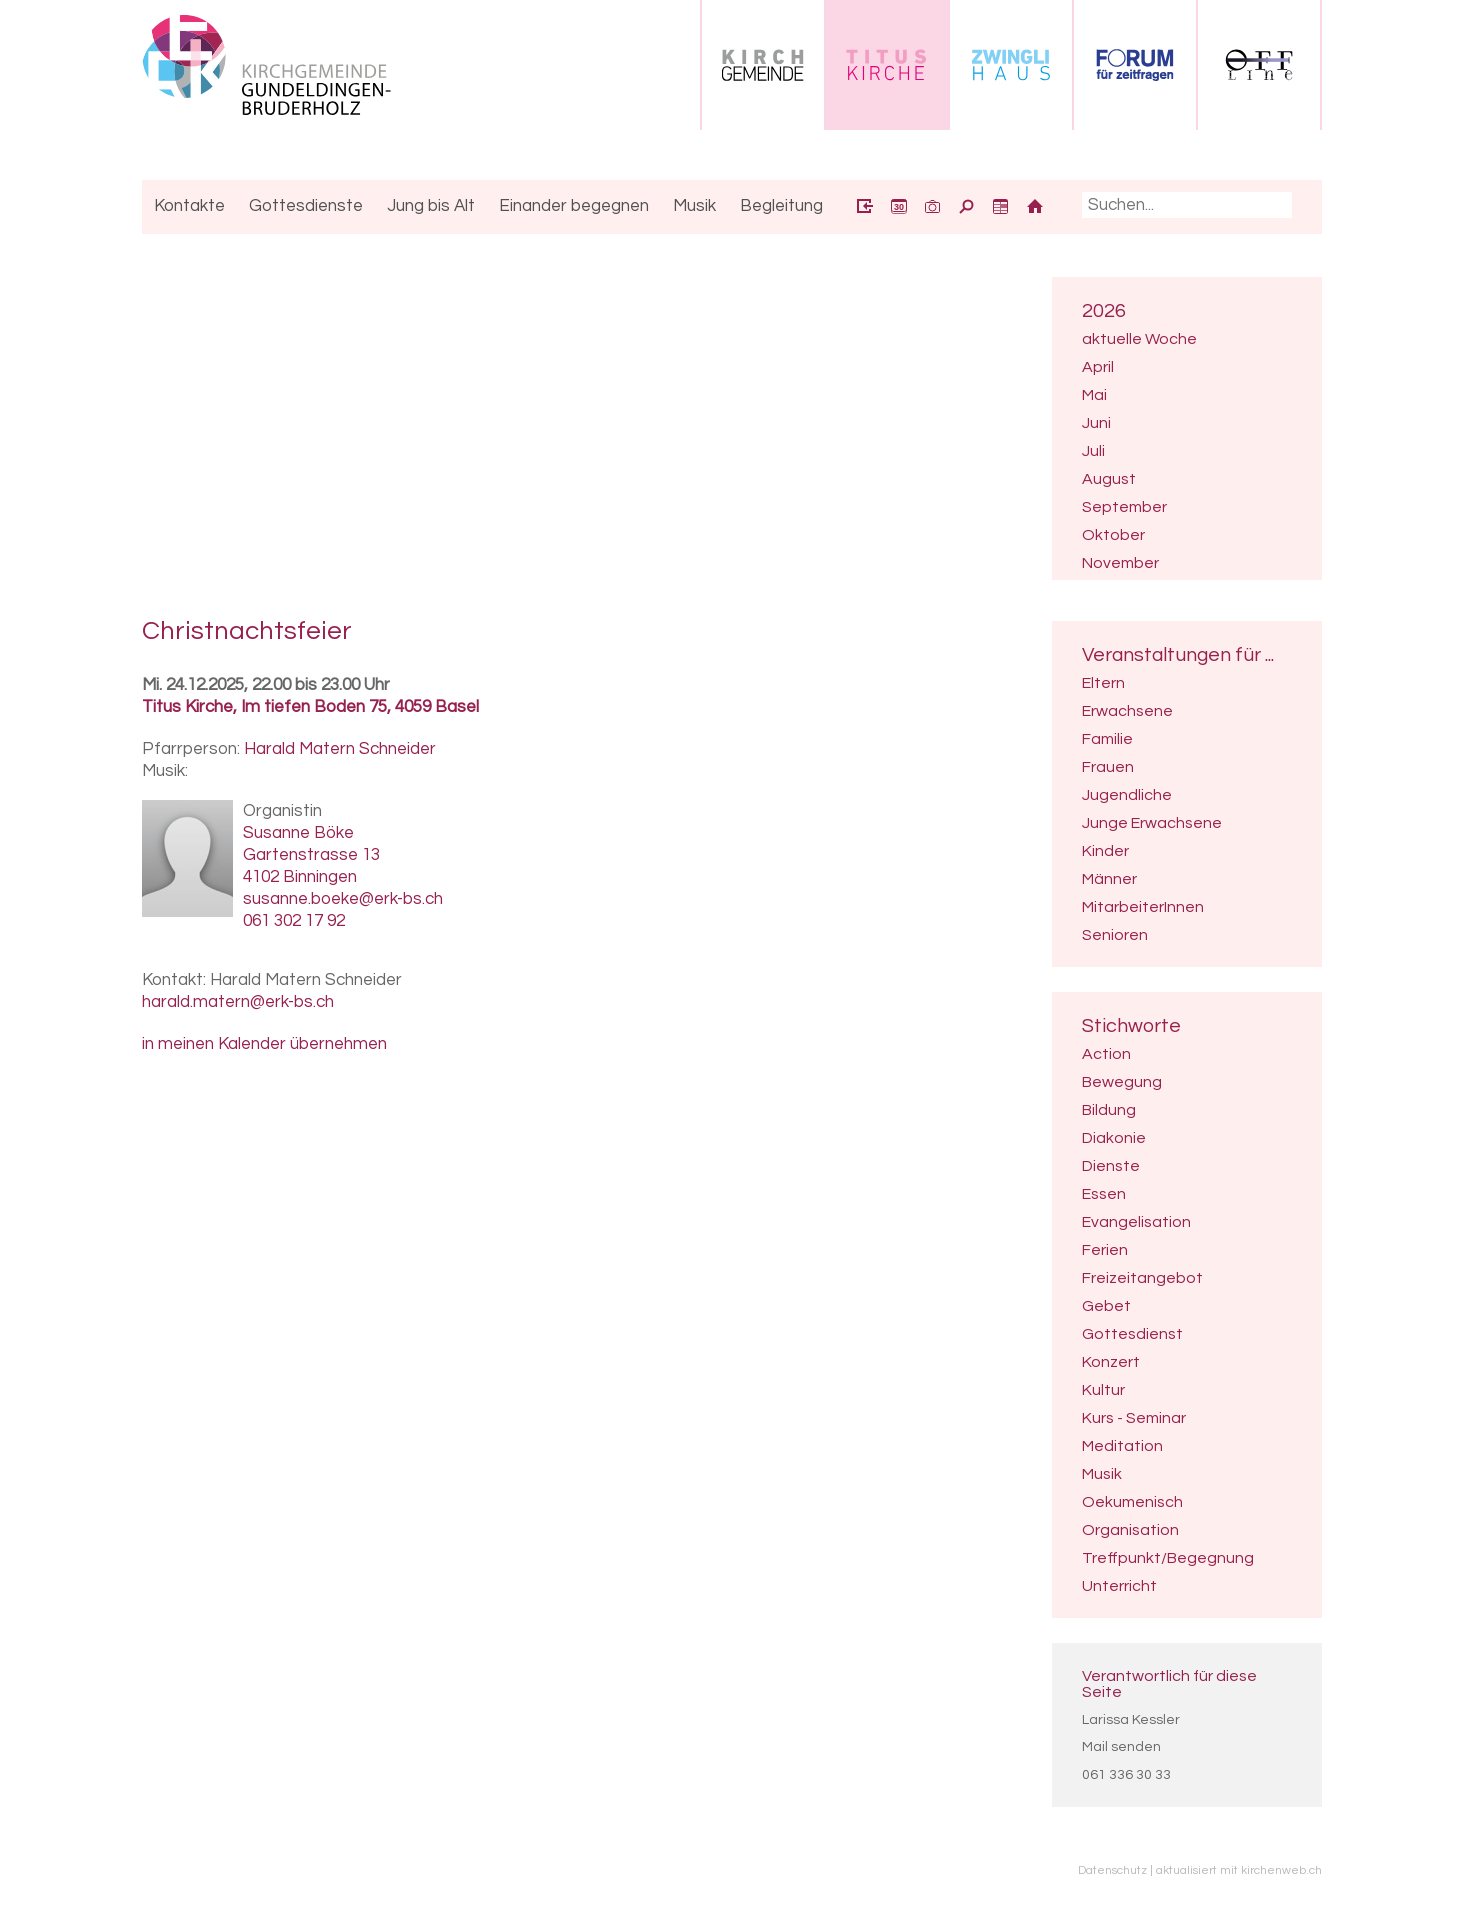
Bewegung (1122, 1082)
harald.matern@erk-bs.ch (238, 1002)
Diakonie (1114, 1138)
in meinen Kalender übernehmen (264, 1044)
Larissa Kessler (1131, 1720)
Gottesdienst (1132, 1334)
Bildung (1109, 1110)
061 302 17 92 (294, 921)
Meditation (1122, 1446)
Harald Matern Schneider (340, 749)
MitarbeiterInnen (1143, 907)
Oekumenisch (1132, 1502)
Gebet (1106, 1306)
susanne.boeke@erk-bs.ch (343, 899)
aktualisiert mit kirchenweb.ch (1239, 1870)
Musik (1102, 1474)
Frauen (1108, 767)
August (1109, 479)
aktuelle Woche (1139, 339)
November (1120, 563)
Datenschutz (1112, 1870)
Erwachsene (1127, 711)
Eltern (1103, 683)
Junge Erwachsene (1152, 823)
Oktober (1113, 535)
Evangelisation (1136, 1222)
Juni (1096, 423)
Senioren (1115, 935)
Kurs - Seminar (1134, 1418)
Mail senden (1121, 1747)
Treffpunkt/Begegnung (1168, 1558)
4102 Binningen (300, 877)
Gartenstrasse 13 (311, 855)
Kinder (1105, 851)
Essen (1104, 1194)
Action (1106, 1054)
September (1124, 507)
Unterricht (1119, 1586)
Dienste (1111, 1166)
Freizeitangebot (1142, 1278)
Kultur (1103, 1390)
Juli (1093, 451)
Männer (1109, 879)
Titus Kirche (310, 707)
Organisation (1130, 1530)
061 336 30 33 (1126, 1775)
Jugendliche (1127, 795)
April (1098, 367)
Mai (1094, 395)
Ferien (1105, 1250)
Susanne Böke (298, 833)
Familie (1107, 739)
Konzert (1111, 1362)
